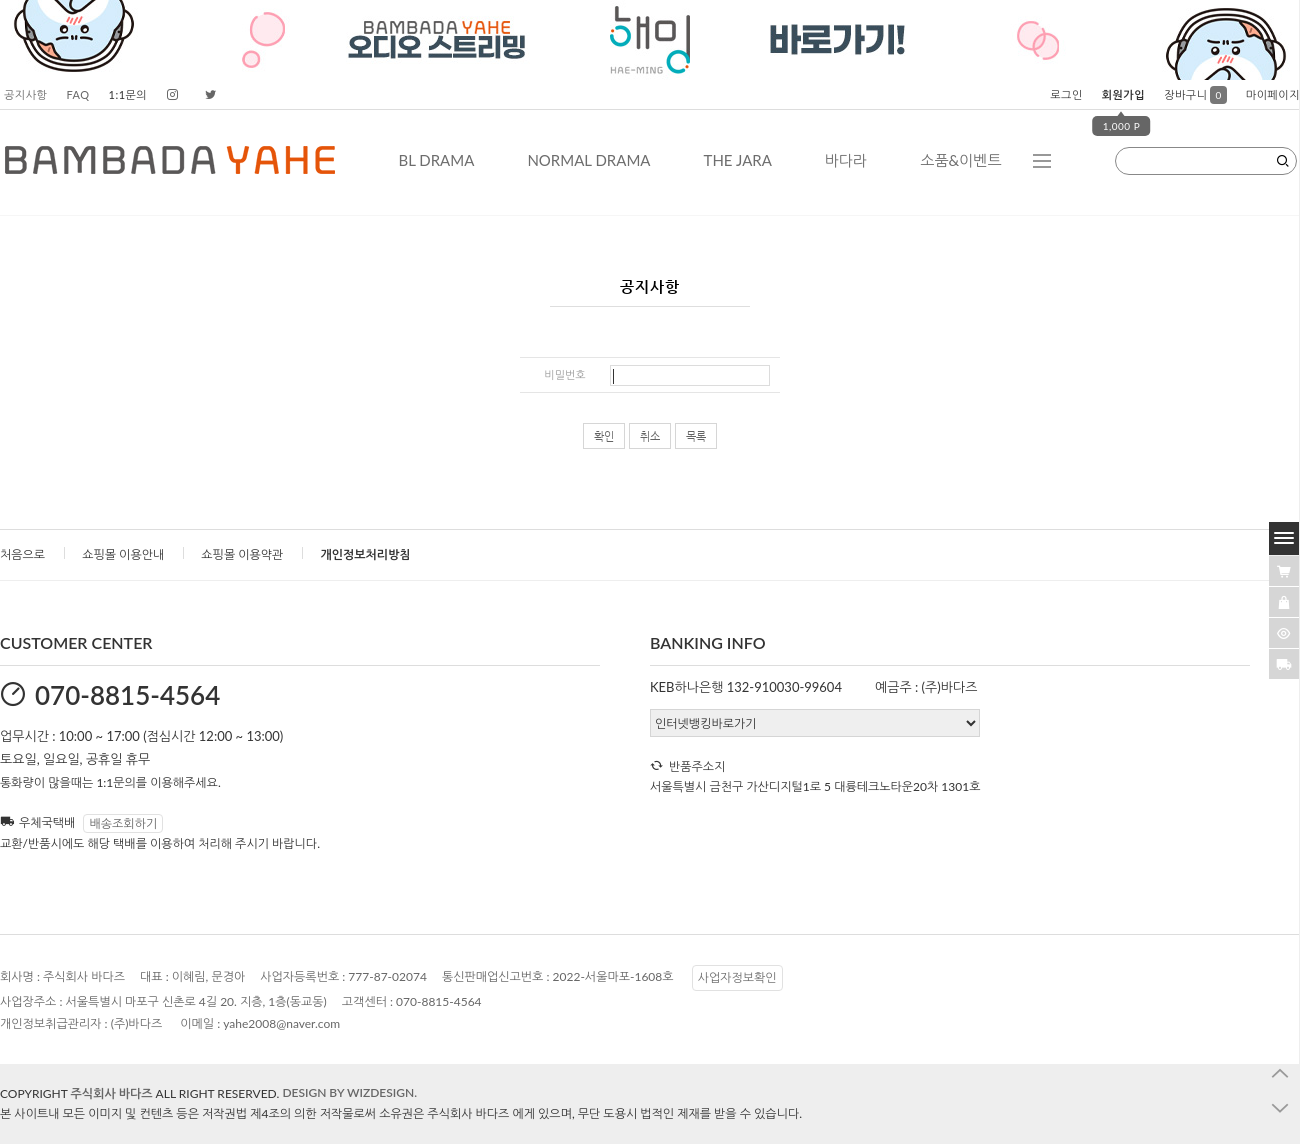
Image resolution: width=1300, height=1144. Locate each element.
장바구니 (1195, 94)
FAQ (77, 94)
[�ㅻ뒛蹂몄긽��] (1284, 633)
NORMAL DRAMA (588, 160)
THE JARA (738, 160)
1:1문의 (128, 94)
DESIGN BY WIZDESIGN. (349, 1092)
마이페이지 (1273, 94)
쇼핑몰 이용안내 (123, 554)
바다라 (846, 160)
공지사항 (25, 94)
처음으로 (22, 554)
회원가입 (1123, 94)
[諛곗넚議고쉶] (1284, 664)
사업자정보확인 (737, 977)
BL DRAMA (436, 160)
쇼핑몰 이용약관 (242, 554)
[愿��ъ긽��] (1284, 602)
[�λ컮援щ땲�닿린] (1284, 571)
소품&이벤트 (960, 160)
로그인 (1066, 94)
